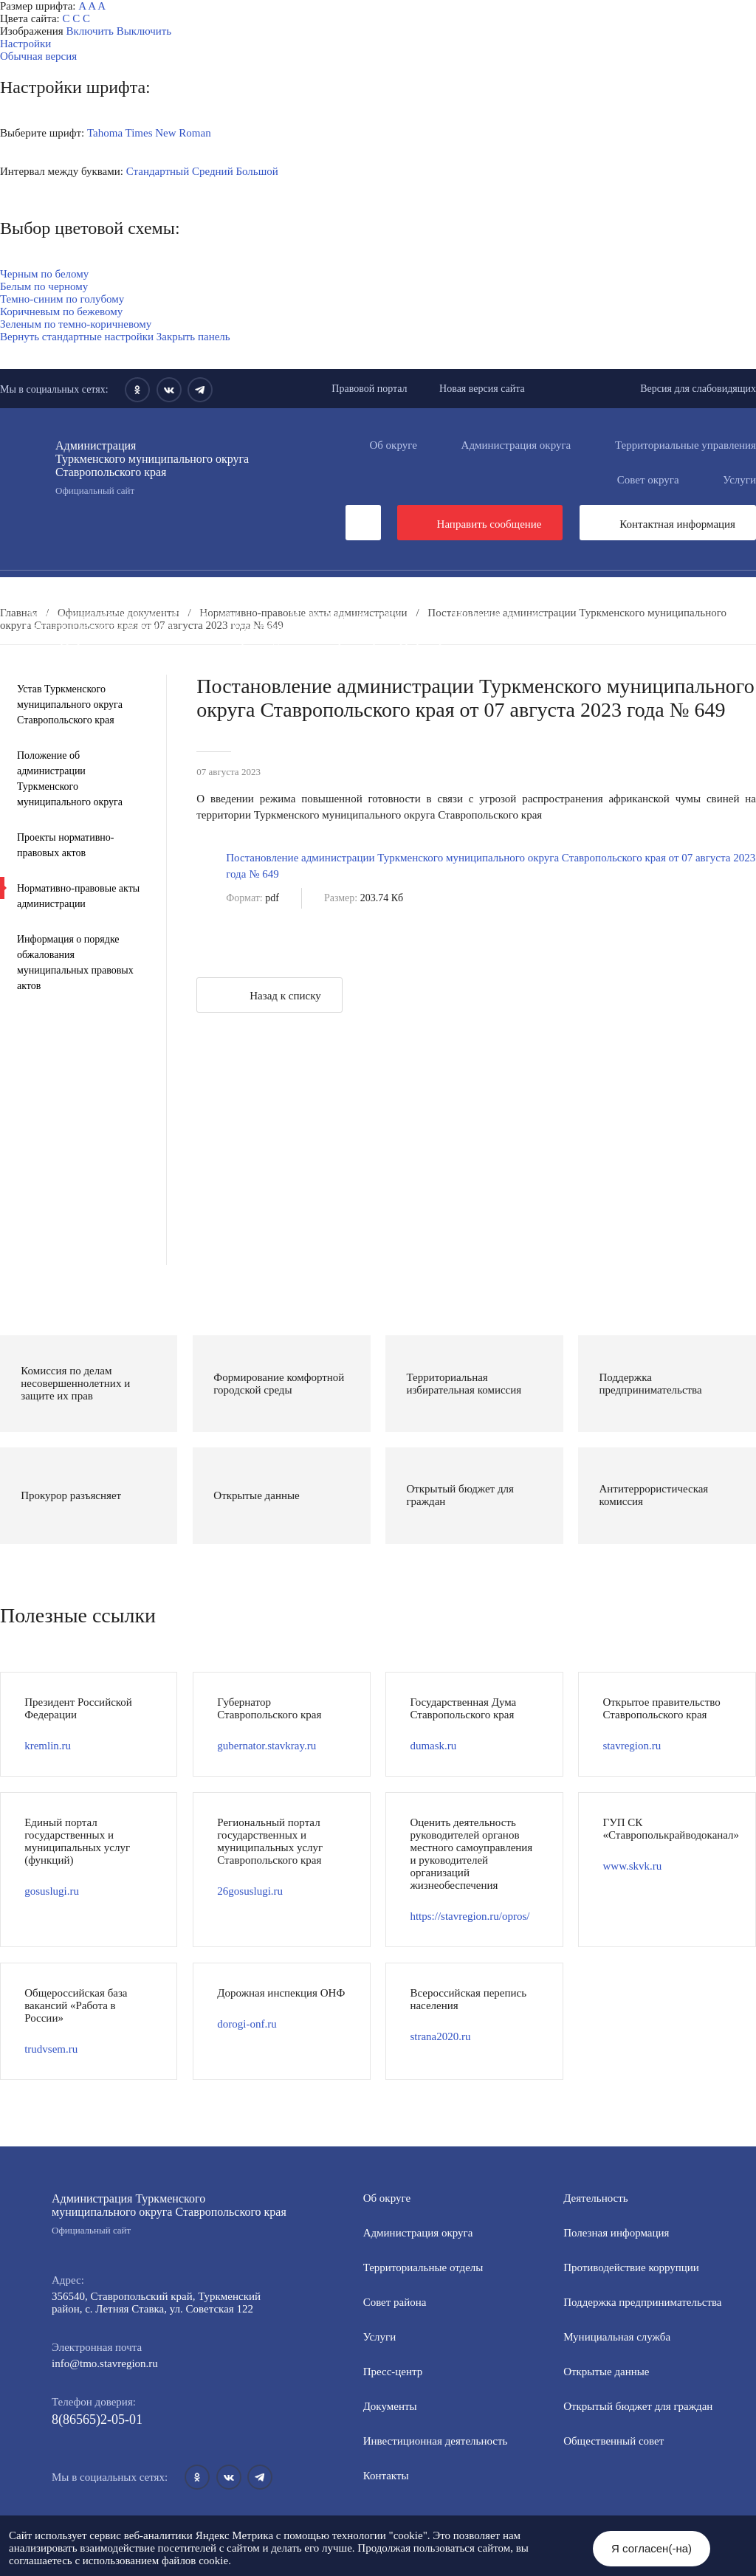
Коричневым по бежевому (61, 311)
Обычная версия (38, 56)
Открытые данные (497, 614)
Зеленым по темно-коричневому (75, 324)
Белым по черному (44, 286)
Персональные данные (312, 664)
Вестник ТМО (529, 639)
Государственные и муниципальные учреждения (383, 652)
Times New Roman (168, 133)
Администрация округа (516, 445)
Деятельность (143, 589)
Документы (254, 589)
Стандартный (158, 171)
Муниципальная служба (345, 614)
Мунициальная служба (616, 2337)
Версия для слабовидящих (698, 388)
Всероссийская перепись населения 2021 (122, 652)
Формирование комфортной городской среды (132, 614)
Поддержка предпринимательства (642, 2302)
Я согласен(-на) (651, 2548)
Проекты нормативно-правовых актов (65, 845)
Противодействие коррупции (94, 601)
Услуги (379, 2337)
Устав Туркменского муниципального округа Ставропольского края (70, 704)
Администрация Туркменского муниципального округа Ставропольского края (170, 2214)
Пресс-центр (30, 589)
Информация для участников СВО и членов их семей (338, 601)
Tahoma (105, 133)
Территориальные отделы (423, 2267)
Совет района (395, 2302)
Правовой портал (369, 388)
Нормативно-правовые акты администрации (78, 896)
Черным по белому (44, 274)
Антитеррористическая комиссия (104, 639)
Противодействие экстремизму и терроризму (338, 639)
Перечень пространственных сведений (116, 664)
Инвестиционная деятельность (405, 589)
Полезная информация (568, 601)
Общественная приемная (588, 589)
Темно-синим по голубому (62, 299)
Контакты (386, 2476)
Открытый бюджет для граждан (100, 627)
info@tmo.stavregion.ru (105, 2363)
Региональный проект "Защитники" (501, 664)
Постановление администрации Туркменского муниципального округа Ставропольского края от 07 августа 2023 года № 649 (490, 866)
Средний (212, 171)
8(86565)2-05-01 (97, 2419)
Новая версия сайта (482, 388)
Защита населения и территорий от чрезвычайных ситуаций (520, 627)
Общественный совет (277, 627)
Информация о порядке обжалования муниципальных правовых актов (75, 962)
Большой (257, 171)
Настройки (25, 43)
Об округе (392, 445)
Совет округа (648, 480)
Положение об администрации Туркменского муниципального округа (70, 778)
